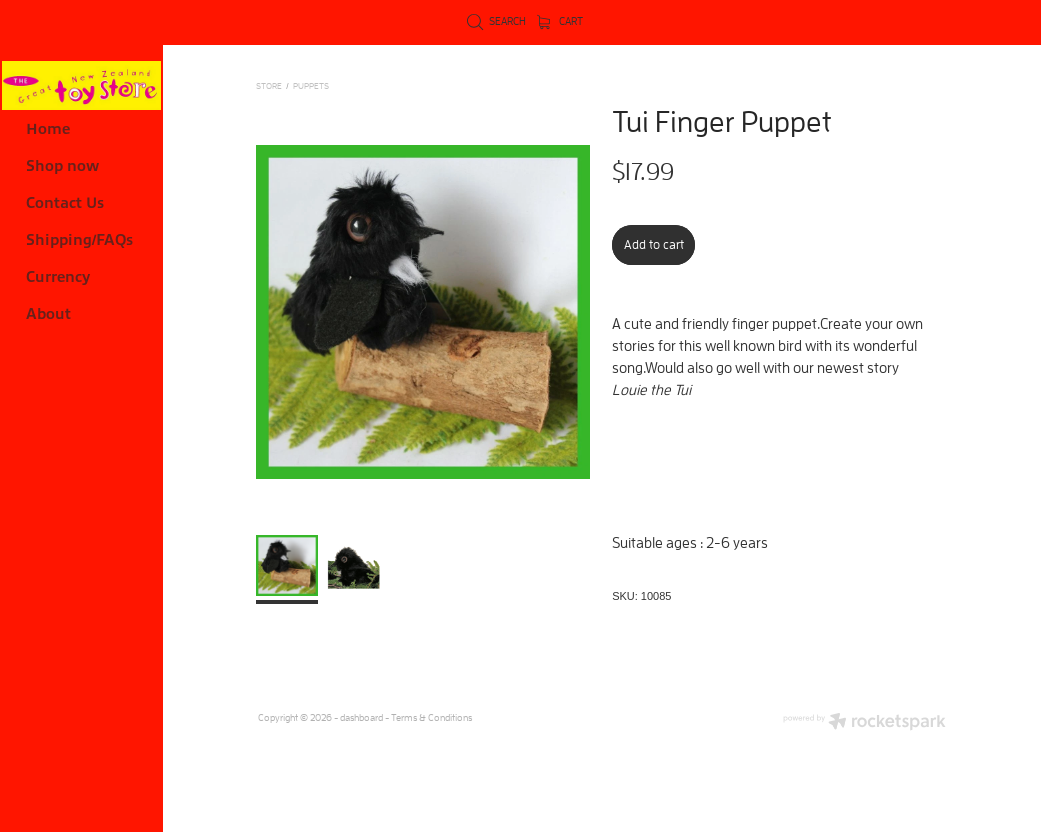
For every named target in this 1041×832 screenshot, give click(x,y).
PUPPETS (311, 85)
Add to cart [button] (654, 244)
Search (496, 21)
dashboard (361, 717)
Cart (560, 21)
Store (269, 85)
